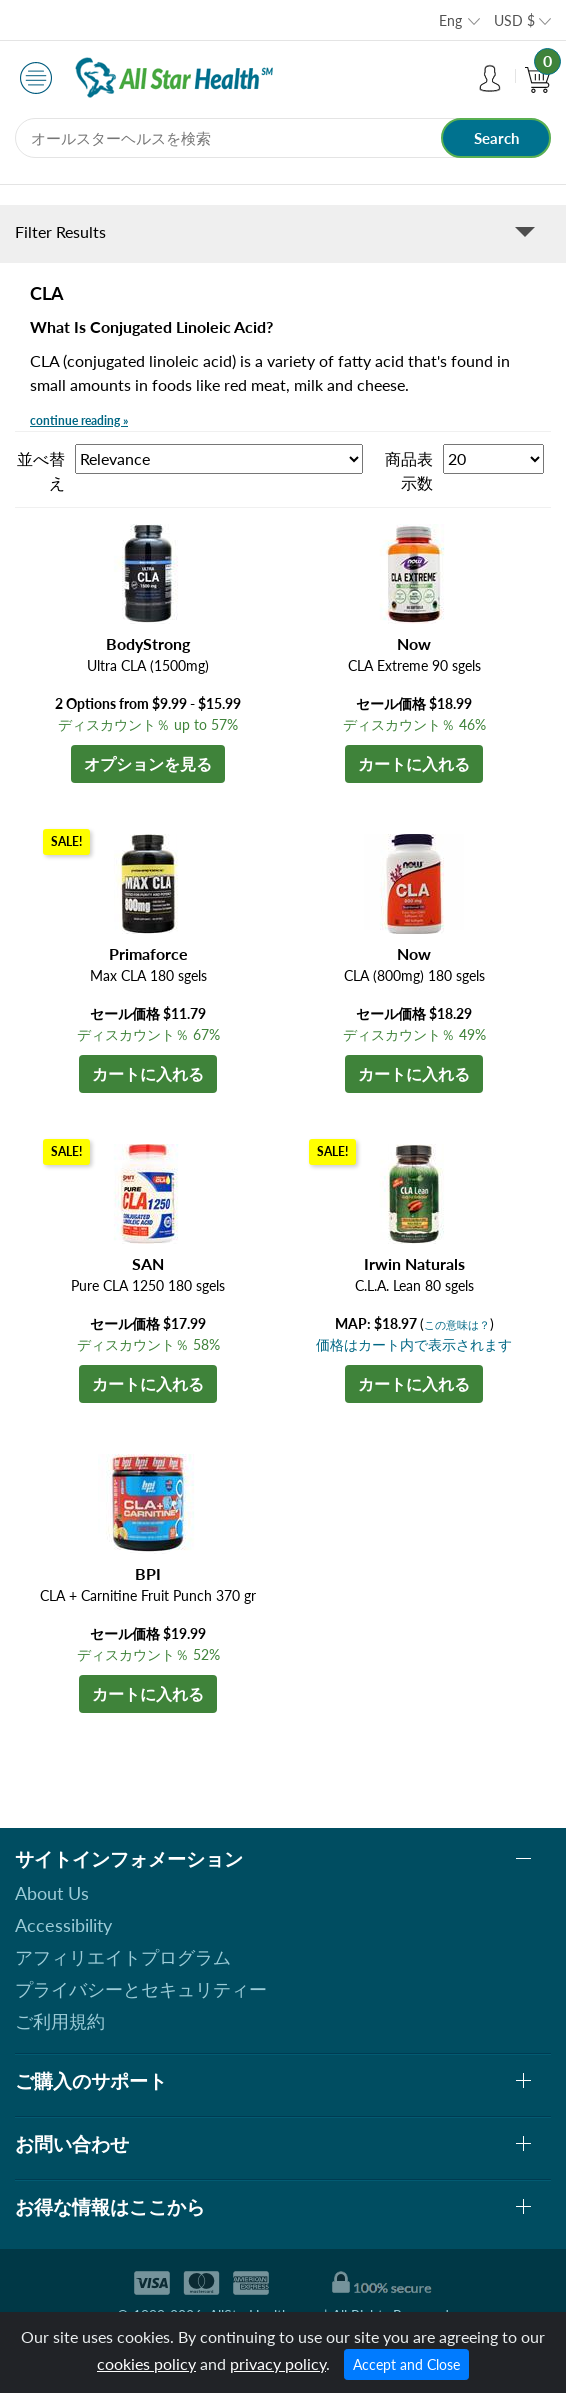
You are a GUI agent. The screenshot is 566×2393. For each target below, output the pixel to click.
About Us (52, 1893)
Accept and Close (406, 2364)
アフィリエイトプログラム (123, 1957)
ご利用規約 (60, 2021)
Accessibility (63, 1925)
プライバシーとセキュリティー (141, 1989)
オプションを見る (148, 763)
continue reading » (79, 420)
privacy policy (278, 2363)
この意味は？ (457, 1324)
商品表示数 (409, 470)
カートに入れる (414, 763)
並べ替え (41, 470)
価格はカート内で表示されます (414, 1344)
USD (514, 20)
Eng (450, 20)
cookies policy (146, 2363)
